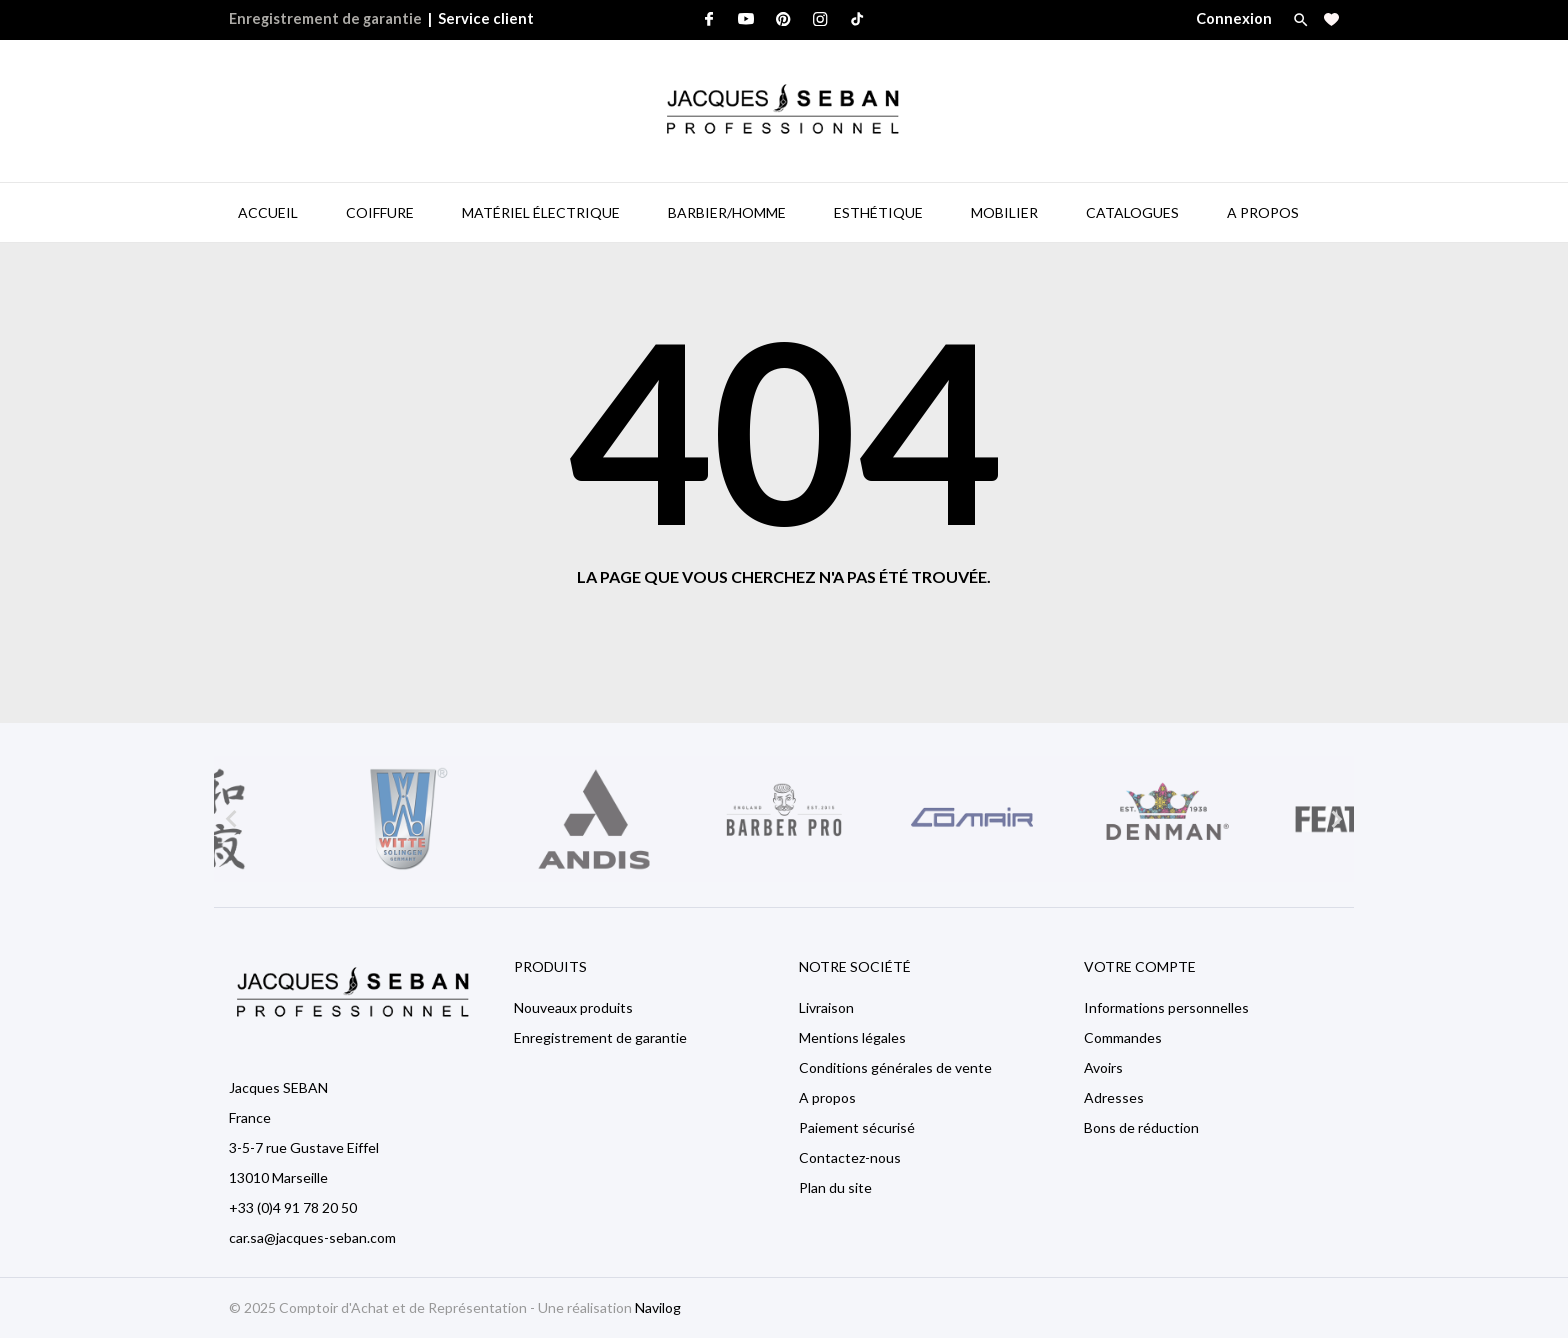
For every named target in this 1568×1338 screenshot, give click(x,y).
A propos (827, 1097)
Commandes (1123, 1037)
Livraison (826, 1007)
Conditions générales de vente (895, 1067)
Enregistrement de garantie (325, 18)
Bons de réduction (1141, 1127)
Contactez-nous (850, 1157)
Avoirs (1103, 1067)
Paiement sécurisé (857, 1127)
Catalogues (1132, 212)
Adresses (1114, 1097)
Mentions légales (852, 1037)
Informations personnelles (1166, 1007)
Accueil (268, 212)
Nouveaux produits (573, 1007)
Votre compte (1140, 966)
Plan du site (835, 1187)
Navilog (658, 1307)
